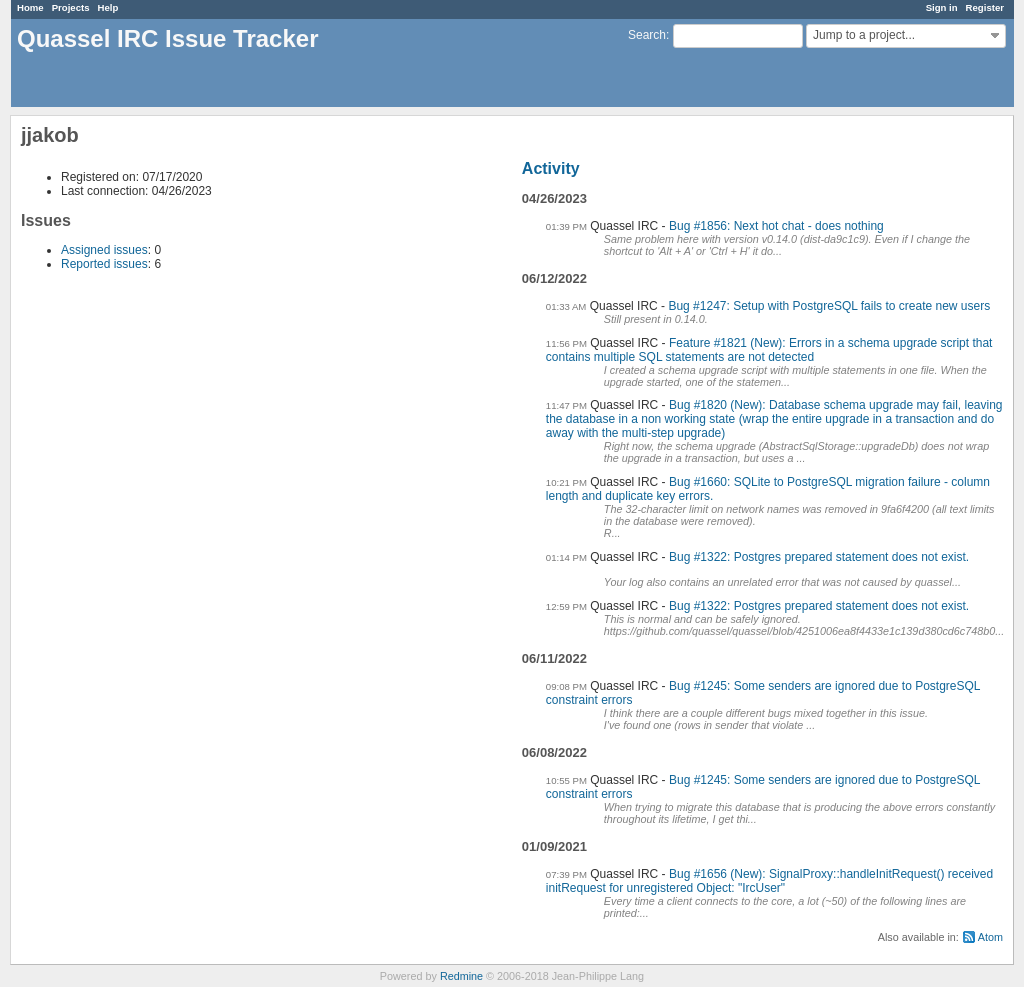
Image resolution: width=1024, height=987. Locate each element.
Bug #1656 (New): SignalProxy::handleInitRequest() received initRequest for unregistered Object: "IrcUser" (769, 881)
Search (647, 35)
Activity (551, 168)
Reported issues (104, 264)
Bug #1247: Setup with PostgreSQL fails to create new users (829, 306)
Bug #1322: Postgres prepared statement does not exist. (819, 557)
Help (108, 7)
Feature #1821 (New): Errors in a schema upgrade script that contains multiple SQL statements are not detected (769, 350)
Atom (990, 937)
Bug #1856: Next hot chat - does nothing (776, 226)
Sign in (942, 7)
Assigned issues (104, 250)
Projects (71, 7)
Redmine (461, 976)
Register (985, 7)
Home (30, 7)
